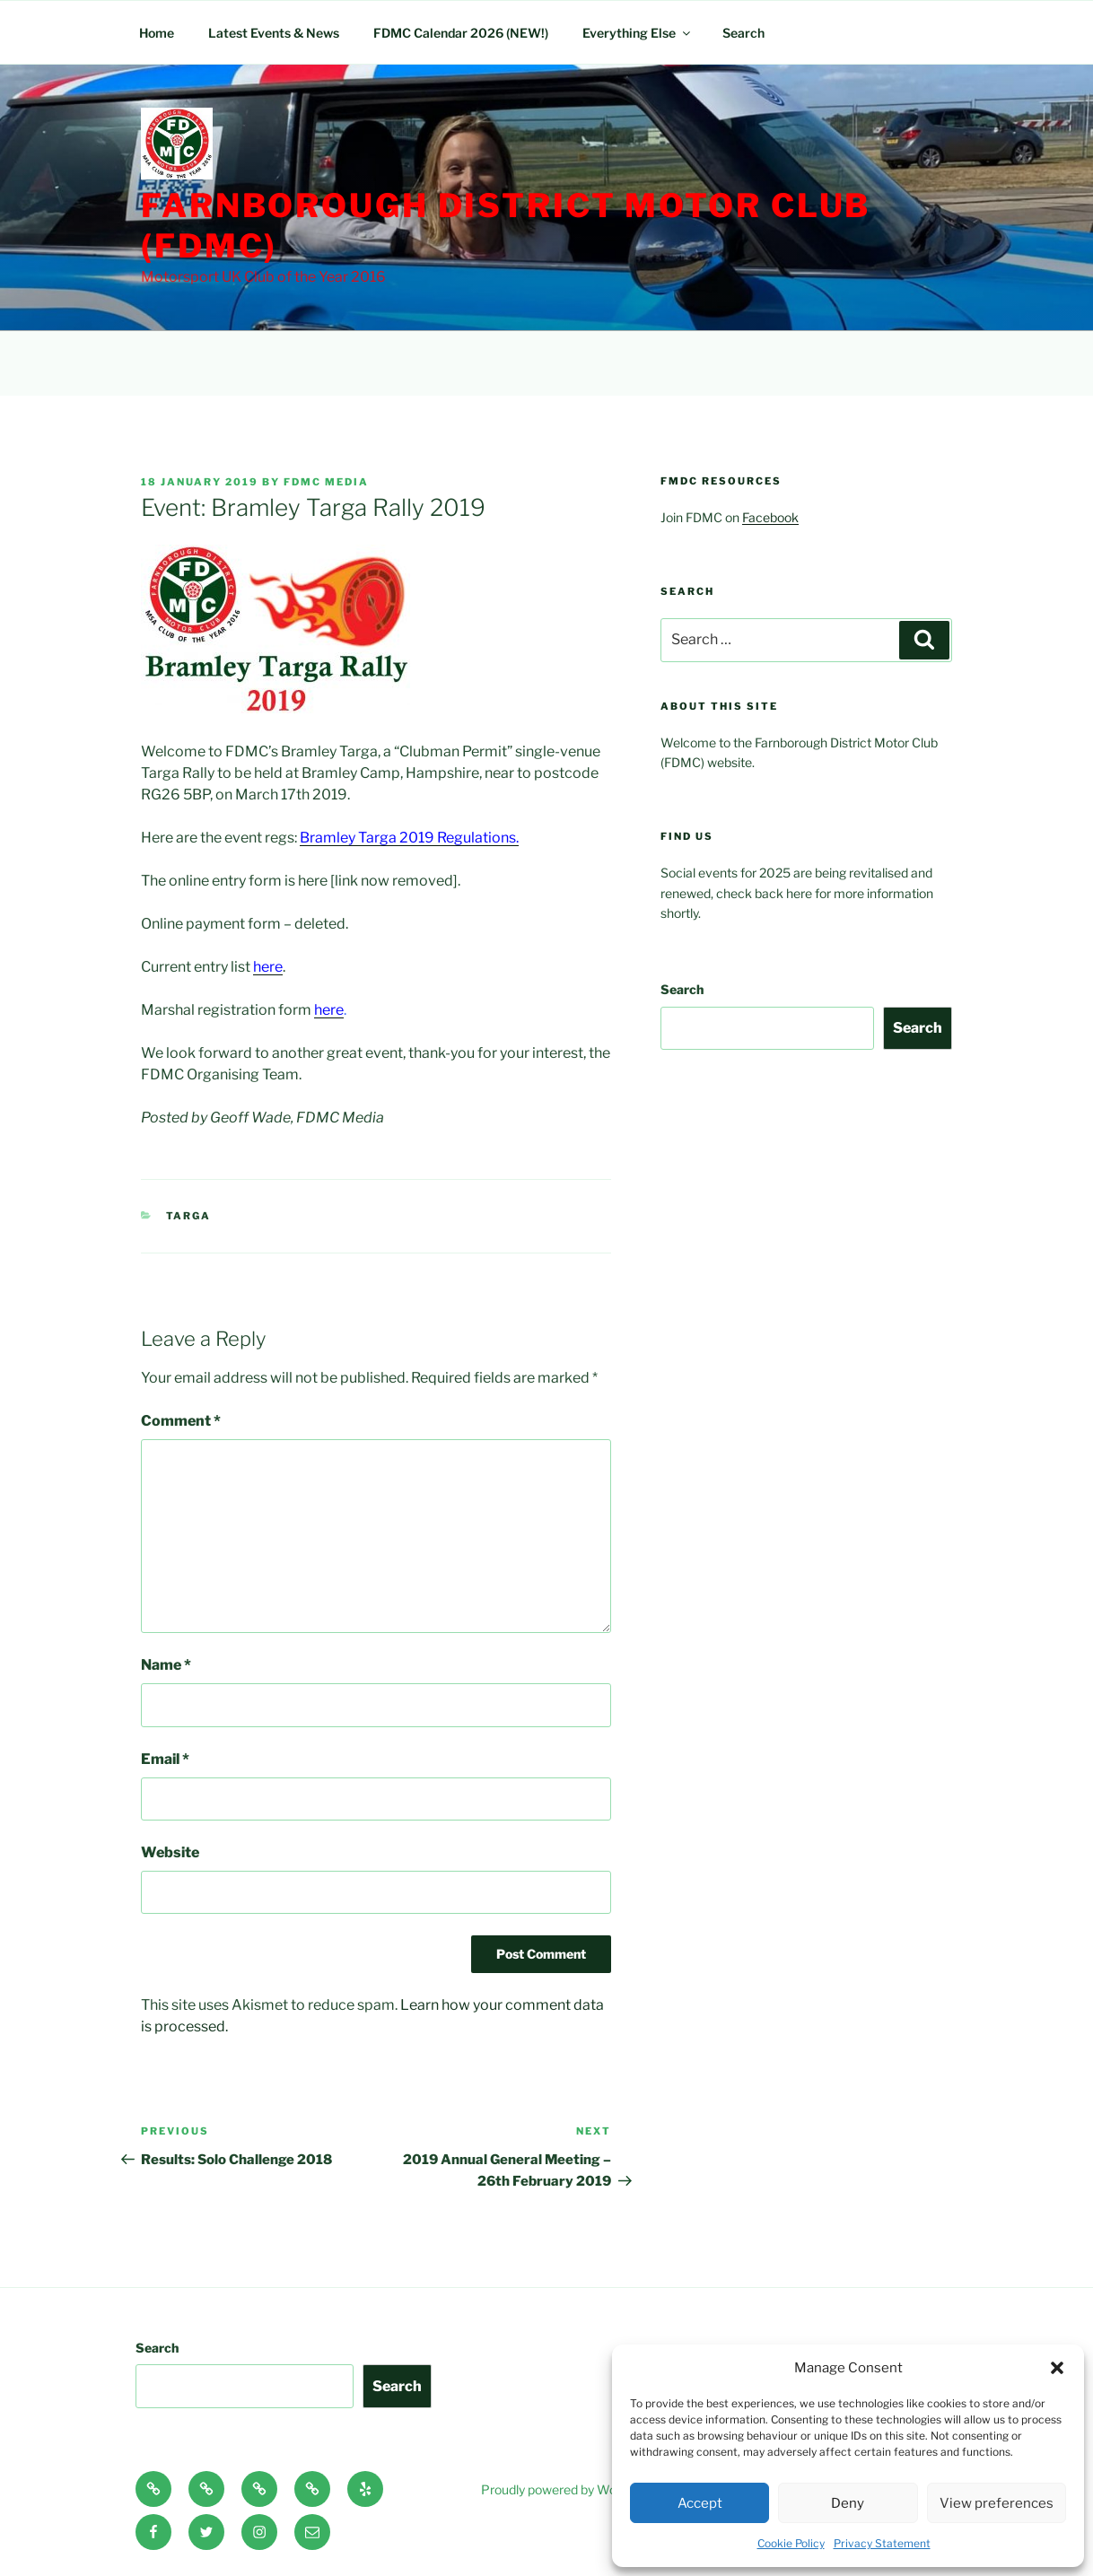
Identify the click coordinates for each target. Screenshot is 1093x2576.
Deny (847, 2503)
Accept (700, 2503)
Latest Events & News (273, 32)
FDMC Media (326, 482)
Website (170, 1852)
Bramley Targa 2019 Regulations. (409, 837)
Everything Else (637, 32)
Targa (189, 1215)
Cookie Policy (791, 2543)
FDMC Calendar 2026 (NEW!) (460, 32)
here (329, 1009)
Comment (181, 1420)
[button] (1057, 2368)
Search (743, 32)
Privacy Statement (882, 2543)
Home (156, 32)
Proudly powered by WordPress (571, 2489)
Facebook (770, 517)
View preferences (997, 2503)
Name (166, 1664)
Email (165, 1759)
